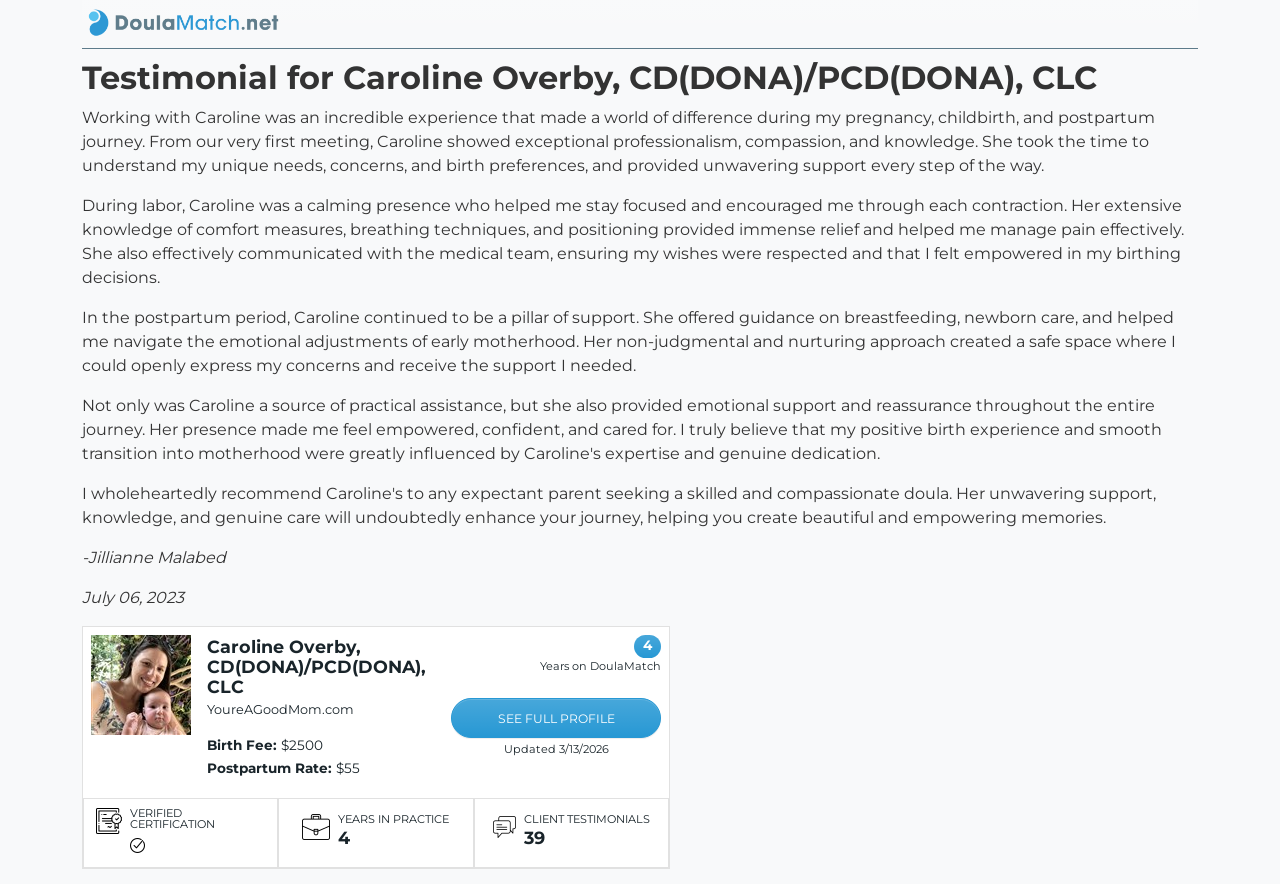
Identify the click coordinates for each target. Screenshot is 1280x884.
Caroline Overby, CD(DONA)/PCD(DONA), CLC (316, 666)
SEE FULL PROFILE (556, 718)
